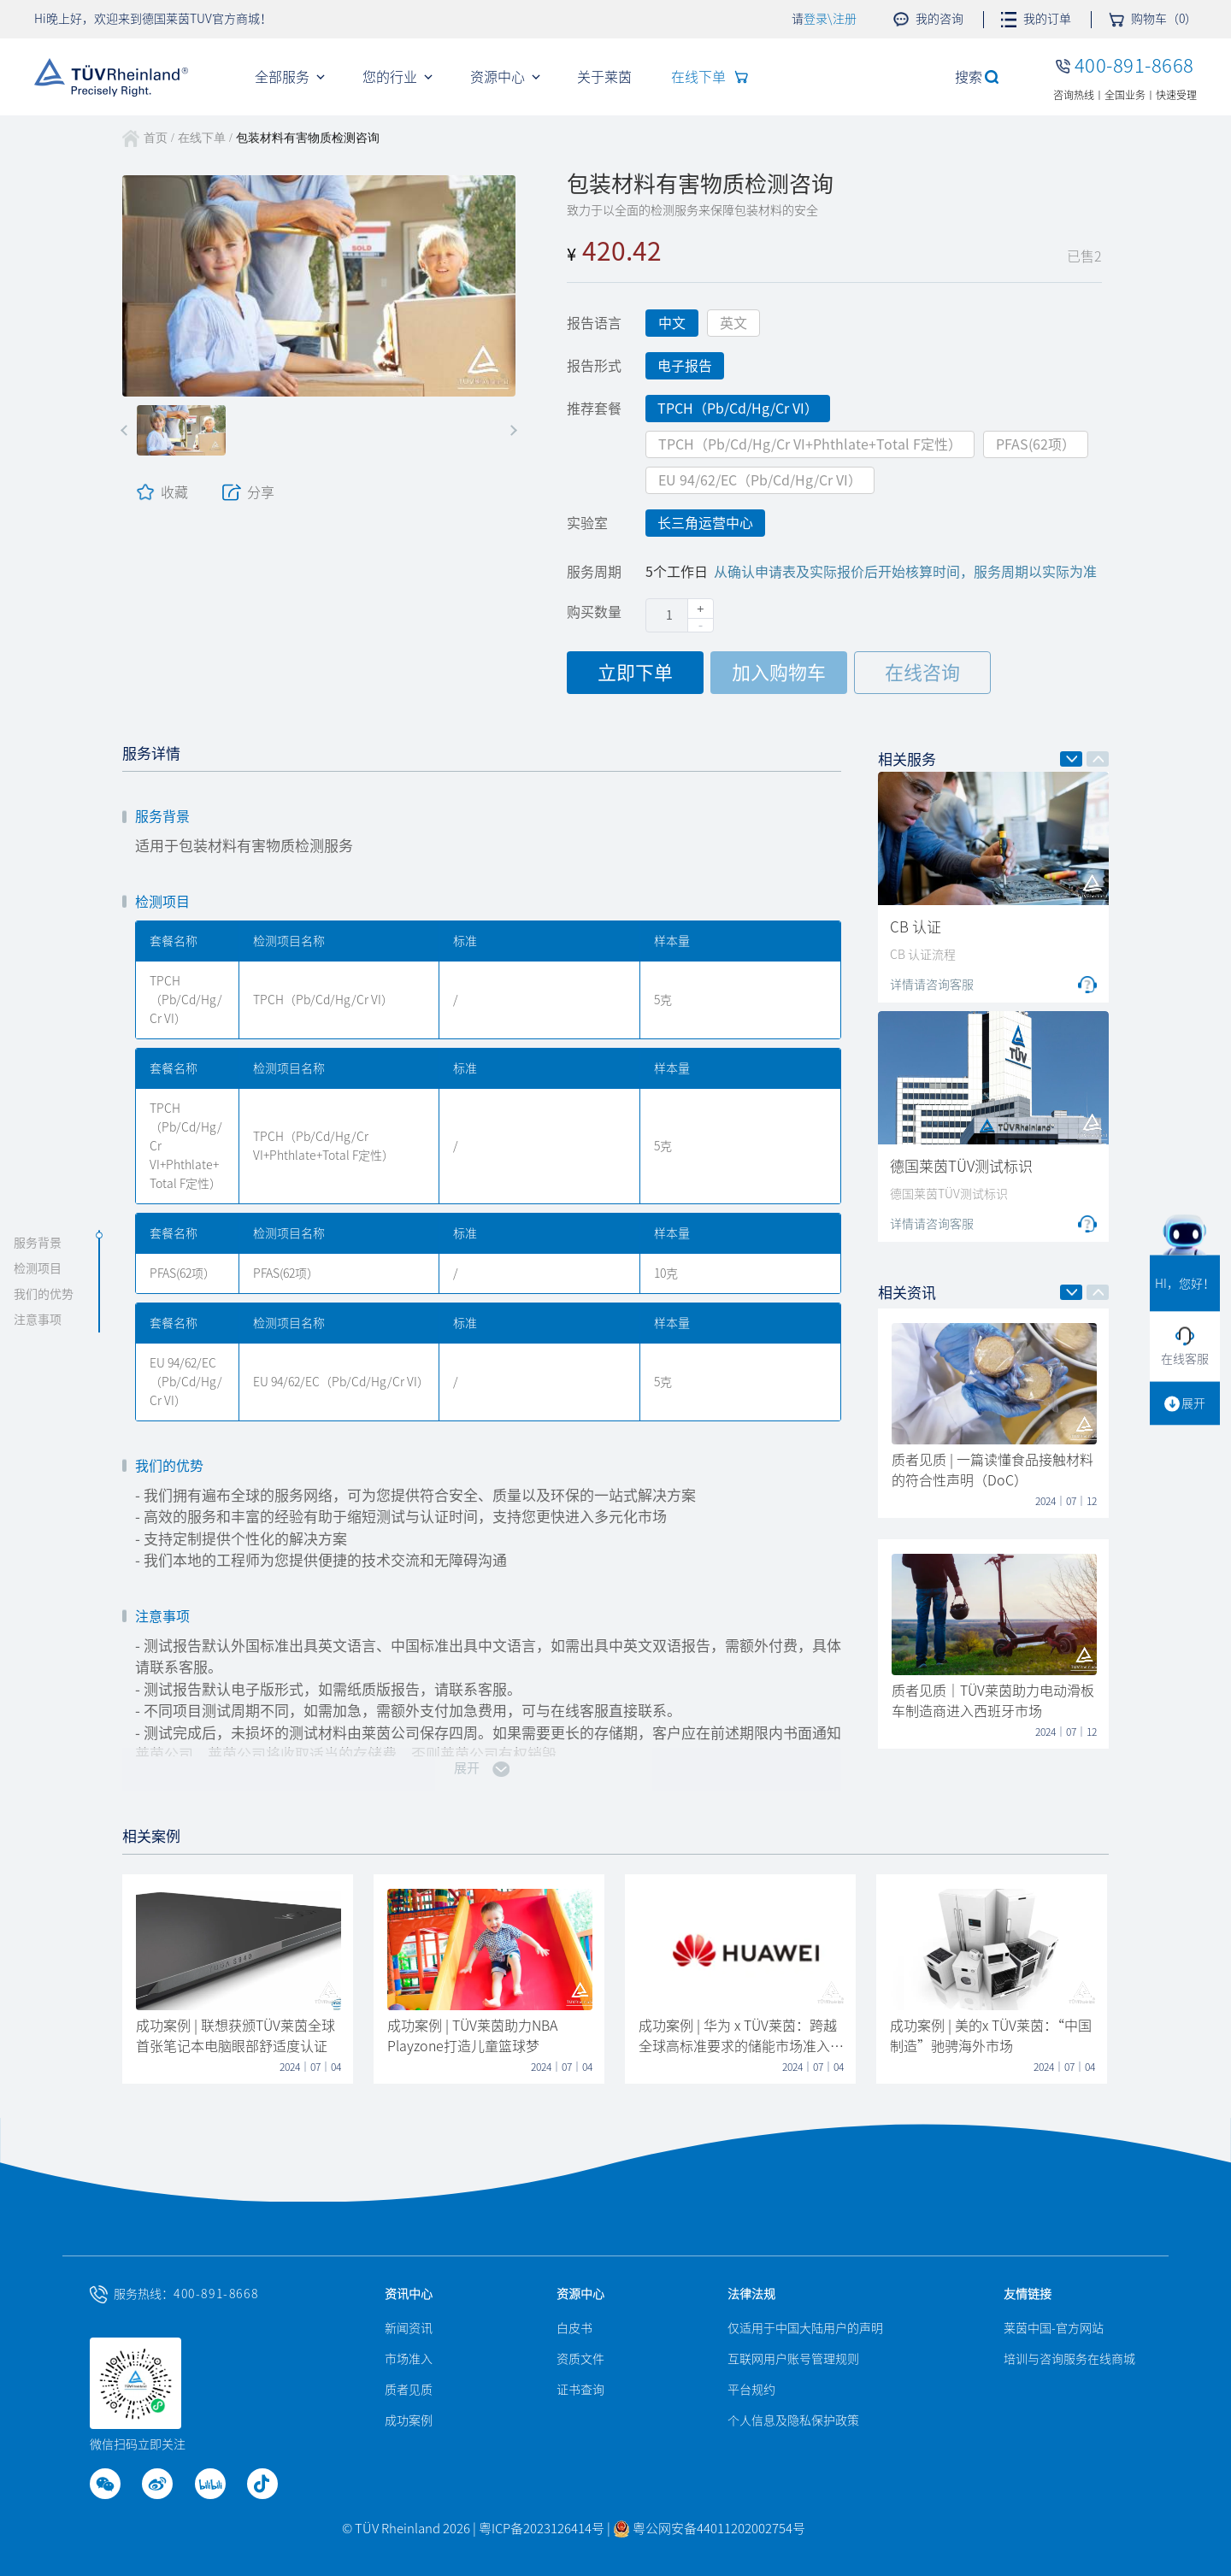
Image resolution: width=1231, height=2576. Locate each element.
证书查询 (580, 2390)
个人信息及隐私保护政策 (793, 2420)
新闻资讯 (409, 2328)
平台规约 (751, 2390)
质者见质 (409, 2390)
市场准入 (409, 2359)
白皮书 (574, 2328)
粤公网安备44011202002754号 (709, 2528)
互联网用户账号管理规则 (793, 2359)
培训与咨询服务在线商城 (1069, 2359)
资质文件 (580, 2359)
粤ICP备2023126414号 (543, 2528)
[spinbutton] (679, 615)
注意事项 (38, 1320)
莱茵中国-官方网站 (1054, 2328)
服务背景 (38, 1244)
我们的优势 (44, 1295)
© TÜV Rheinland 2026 (406, 2528)
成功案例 (409, 2420)
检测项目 (38, 1269)
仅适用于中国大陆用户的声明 (805, 2328)
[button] (126, 430)
